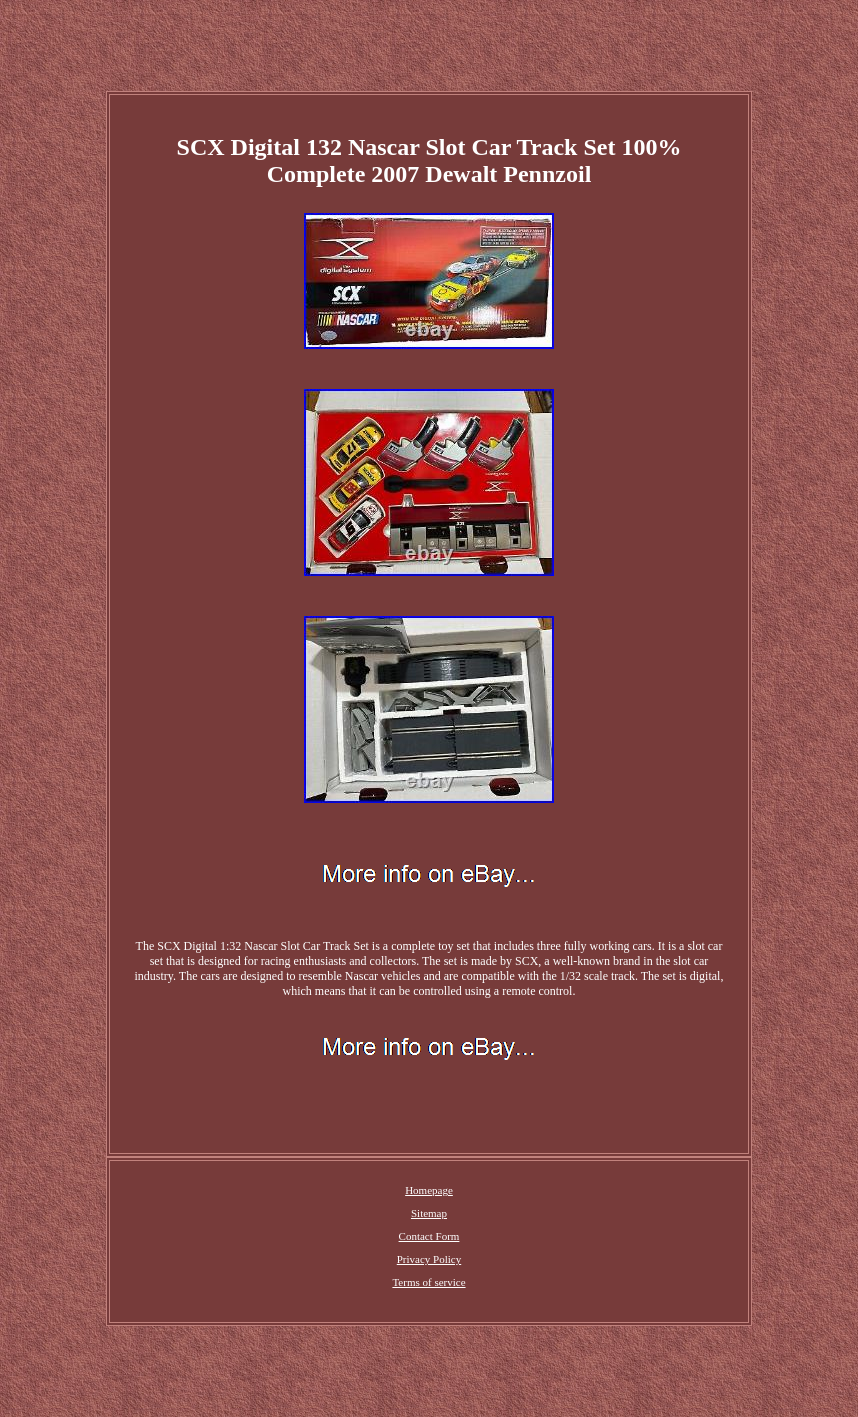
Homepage (429, 1190)
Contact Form (429, 1236)
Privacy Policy (429, 1259)
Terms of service (428, 1282)
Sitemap (429, 1213)
